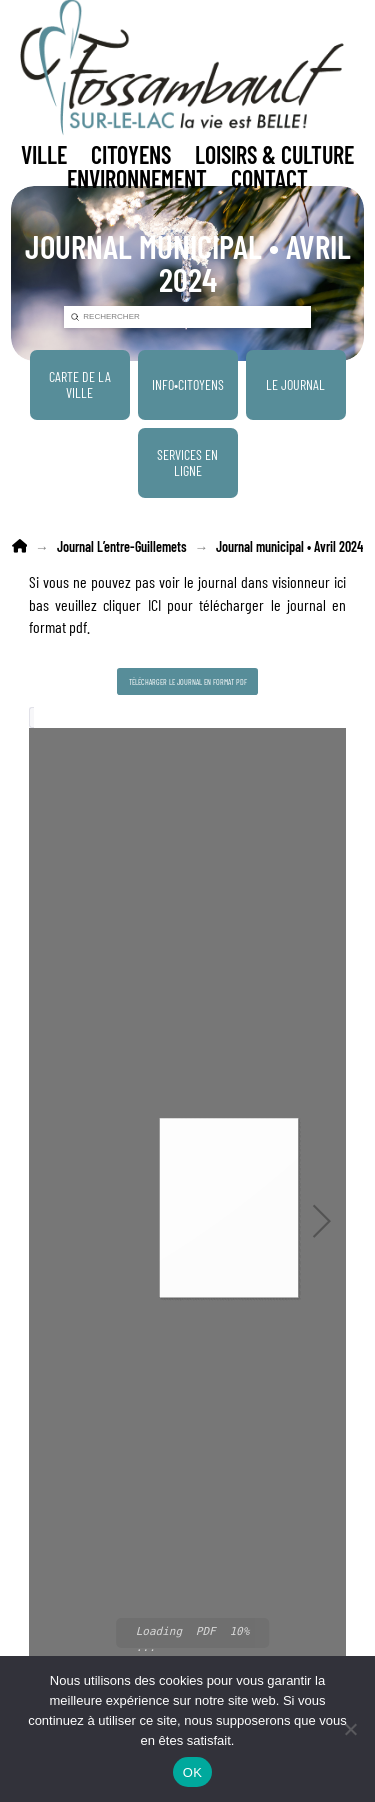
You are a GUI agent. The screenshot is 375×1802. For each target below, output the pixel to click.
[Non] (350, 1729)
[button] (44, 155)
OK (192, 1772)
